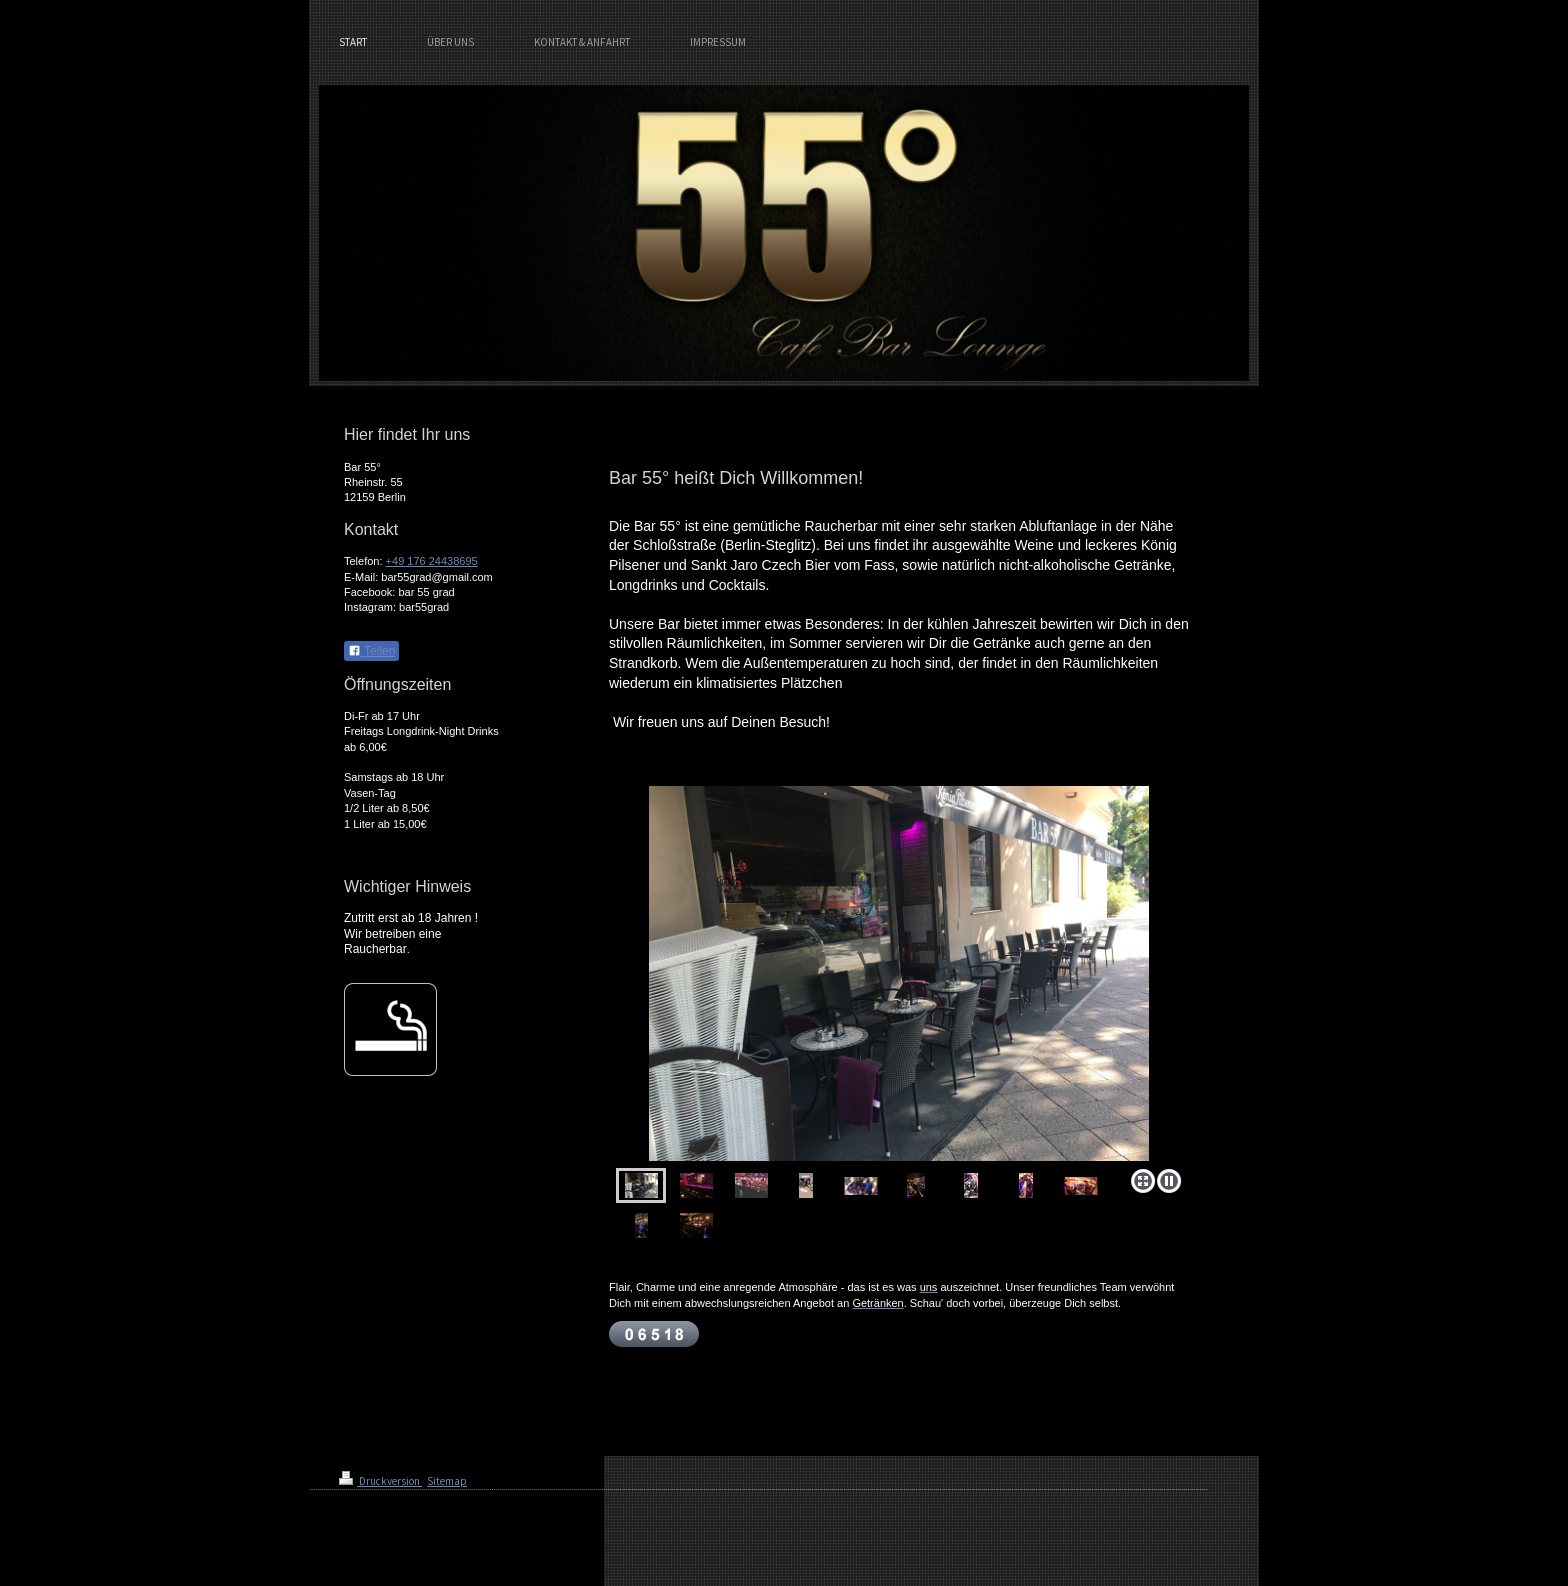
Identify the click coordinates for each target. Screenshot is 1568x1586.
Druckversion (380, 1481)
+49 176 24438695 (432, 561)
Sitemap (447, 1481)
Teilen (371, 651)
